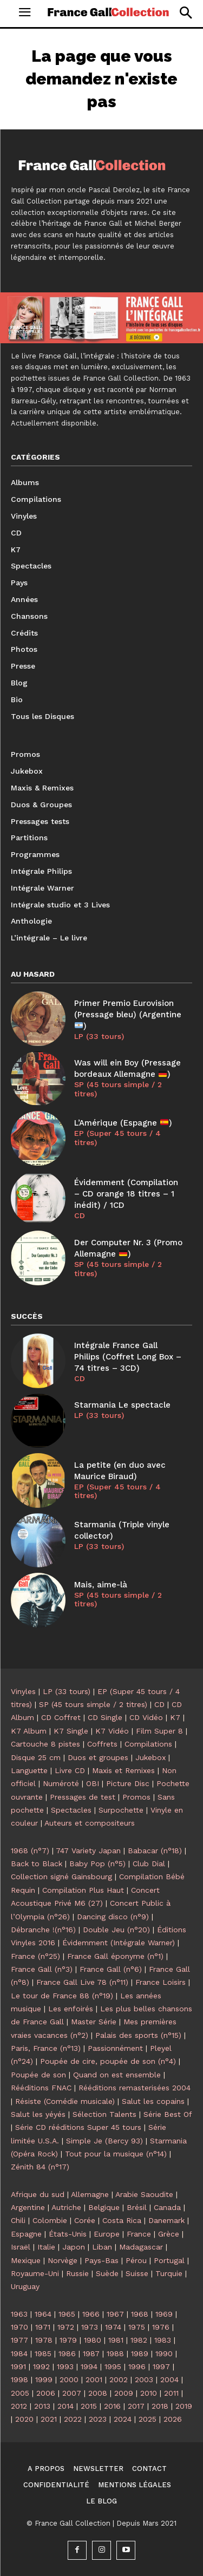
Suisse (137, 2273)
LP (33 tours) (99, 1036)
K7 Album (29, 1731)
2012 (19, 2406)
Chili (18, 2220)
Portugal (169, 2260)
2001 (94, 2379)
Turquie (168, 2273)
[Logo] (108, 12)
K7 (175, 1717)
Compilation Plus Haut (83, 1890)
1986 (67, 2353)
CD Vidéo (146, 1717)
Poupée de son (38, 2074)
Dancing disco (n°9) (113, 1916)
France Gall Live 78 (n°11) (82, 1982)
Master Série (93, 2021)
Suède (107, 2273)
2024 (123, 2419)
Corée (84, 2220)
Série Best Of (167, 2114)
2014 (65, 2406)
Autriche (66, 2207)
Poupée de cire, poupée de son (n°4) (108, 2061)
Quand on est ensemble (117, 2074)
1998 (19, 2379)
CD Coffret (61, 1717)
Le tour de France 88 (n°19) (62, 1995)
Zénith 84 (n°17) (40, 2166)
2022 (73, 2419)
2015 (89, 2406)
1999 (44, 2379)
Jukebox (150, 1757)
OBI (92, 1783)
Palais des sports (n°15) (138, 2035)
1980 (92, 2340)
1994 (89, 2366)
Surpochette (121, 1810)
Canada (167, 2207)
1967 (115, 2314)
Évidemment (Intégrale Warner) (118, 1942)
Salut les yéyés (38, 2114)
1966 (91, 2314)
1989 (139, 2353)
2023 (98, 2419)
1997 (161, 2366)
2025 (147, 2419)
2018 (160, 2406)
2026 (172, 2419)
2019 (183, 2406)
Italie (46, 2246)
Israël (20, 2246)
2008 (97, 2393)
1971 (42, 2327)
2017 (136, 2406)
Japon (73, 2246)
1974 (113, 2327)
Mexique (26, 2260)
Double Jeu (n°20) (116, 1929)
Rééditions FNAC (41, 2087)
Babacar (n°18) (155, 1850)
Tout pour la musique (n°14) (116, 2153)
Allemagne (90, 2194)
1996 (137, 2366)
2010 (148, 2393)
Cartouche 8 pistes (45, 1744)
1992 (41, 2366)
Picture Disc (127, 1783)
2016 (112, 2406)
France (139, 2234)
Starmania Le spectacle (122, 1405)
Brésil (137, 2207)
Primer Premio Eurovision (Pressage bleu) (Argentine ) (127, 1014)
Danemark (166, 2220)
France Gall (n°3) (42, 1969)
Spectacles (71, 1810)
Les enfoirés (70, 2008)
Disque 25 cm (36, 1757)
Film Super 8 (159, 1731)
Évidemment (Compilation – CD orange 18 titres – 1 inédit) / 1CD (126, 1194)
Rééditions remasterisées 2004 (134, 2087)
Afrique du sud (37, 2194)
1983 (162, 2340)
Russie (77, 2273)
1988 (115, 2353)
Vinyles (23, 1691)
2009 (123, 2393)
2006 (45, 2393)
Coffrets (102, 1744)
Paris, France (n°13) (46, 2048)
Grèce (168, 2234)
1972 (65, 2327)
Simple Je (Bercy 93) (104, 2140)
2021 (49, 2419)
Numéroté (61, 1783)
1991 (18, 2366)
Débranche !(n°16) (43, 1929)
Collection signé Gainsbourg (61, 1876)
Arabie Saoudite (144, 2194)
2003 (144, 2379)
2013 (42, 2406)
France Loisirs (160, 1982)
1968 (139, 2314)
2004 (169, 2379)
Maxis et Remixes (123, 1770)
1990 (164, 2353)
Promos (136, 1797)
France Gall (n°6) (111, 1969)
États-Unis (68, 2234)
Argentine (28, 2207)
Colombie (49, 2220)
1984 (19, 2353)
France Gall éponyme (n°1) (115, 1956)
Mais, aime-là (100, 1585)
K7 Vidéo (112, 1731)
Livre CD (70, 1770)
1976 (160, 2327)
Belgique (104, 2207)
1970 (19, 2327)
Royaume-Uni (35, 2273)
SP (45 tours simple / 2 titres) (118, 1089)
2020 (24, 2419)
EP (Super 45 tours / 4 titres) (117, 1138)
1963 (19, 2314)
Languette (29, 1770)
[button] (185, 12)
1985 (43, 2353)
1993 (65, 2366)
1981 (115, 2340)
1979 (68, 2340)
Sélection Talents (104, 2114)
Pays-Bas (101, 2260)
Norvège (62, 2260)
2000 (69, 2379)
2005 (20, 2393)
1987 (91, 2353)
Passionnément (115, 2048)
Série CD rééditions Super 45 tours (78, 2127)
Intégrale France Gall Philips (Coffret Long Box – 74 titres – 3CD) (127, 1357)
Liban (102, 2246)
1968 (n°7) (30, 1850)
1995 (112, 2366)
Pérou (136, 2260)
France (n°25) (35, 1956)
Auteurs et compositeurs (89, 1823)
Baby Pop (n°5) (97, 1863)
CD (79, 1215)
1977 (19, 2340)
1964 (43, 2314)
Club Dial (149, 1863)
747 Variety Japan (88, 1850)
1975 (136, 2327)
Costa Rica (121, 2220)
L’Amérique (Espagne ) (123, 1123)
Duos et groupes (98, 1757)
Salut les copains (153, 2101)
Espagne (26, 2234)
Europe (107, 2234)
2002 (118, 2379)
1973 (89, 2327)
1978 (44, 2340)
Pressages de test (82, 1797)
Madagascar (141, 2246)
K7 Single (71, 1731)
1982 (138, 2340)
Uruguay (25, 2286)
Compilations (148, 1744)
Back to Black (36, 1863)
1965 (66, 2314)
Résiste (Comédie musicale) (65, 2101)
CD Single (105, 1717)
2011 (171, 2393)
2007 (71, 2393)
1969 (164, 2314)
